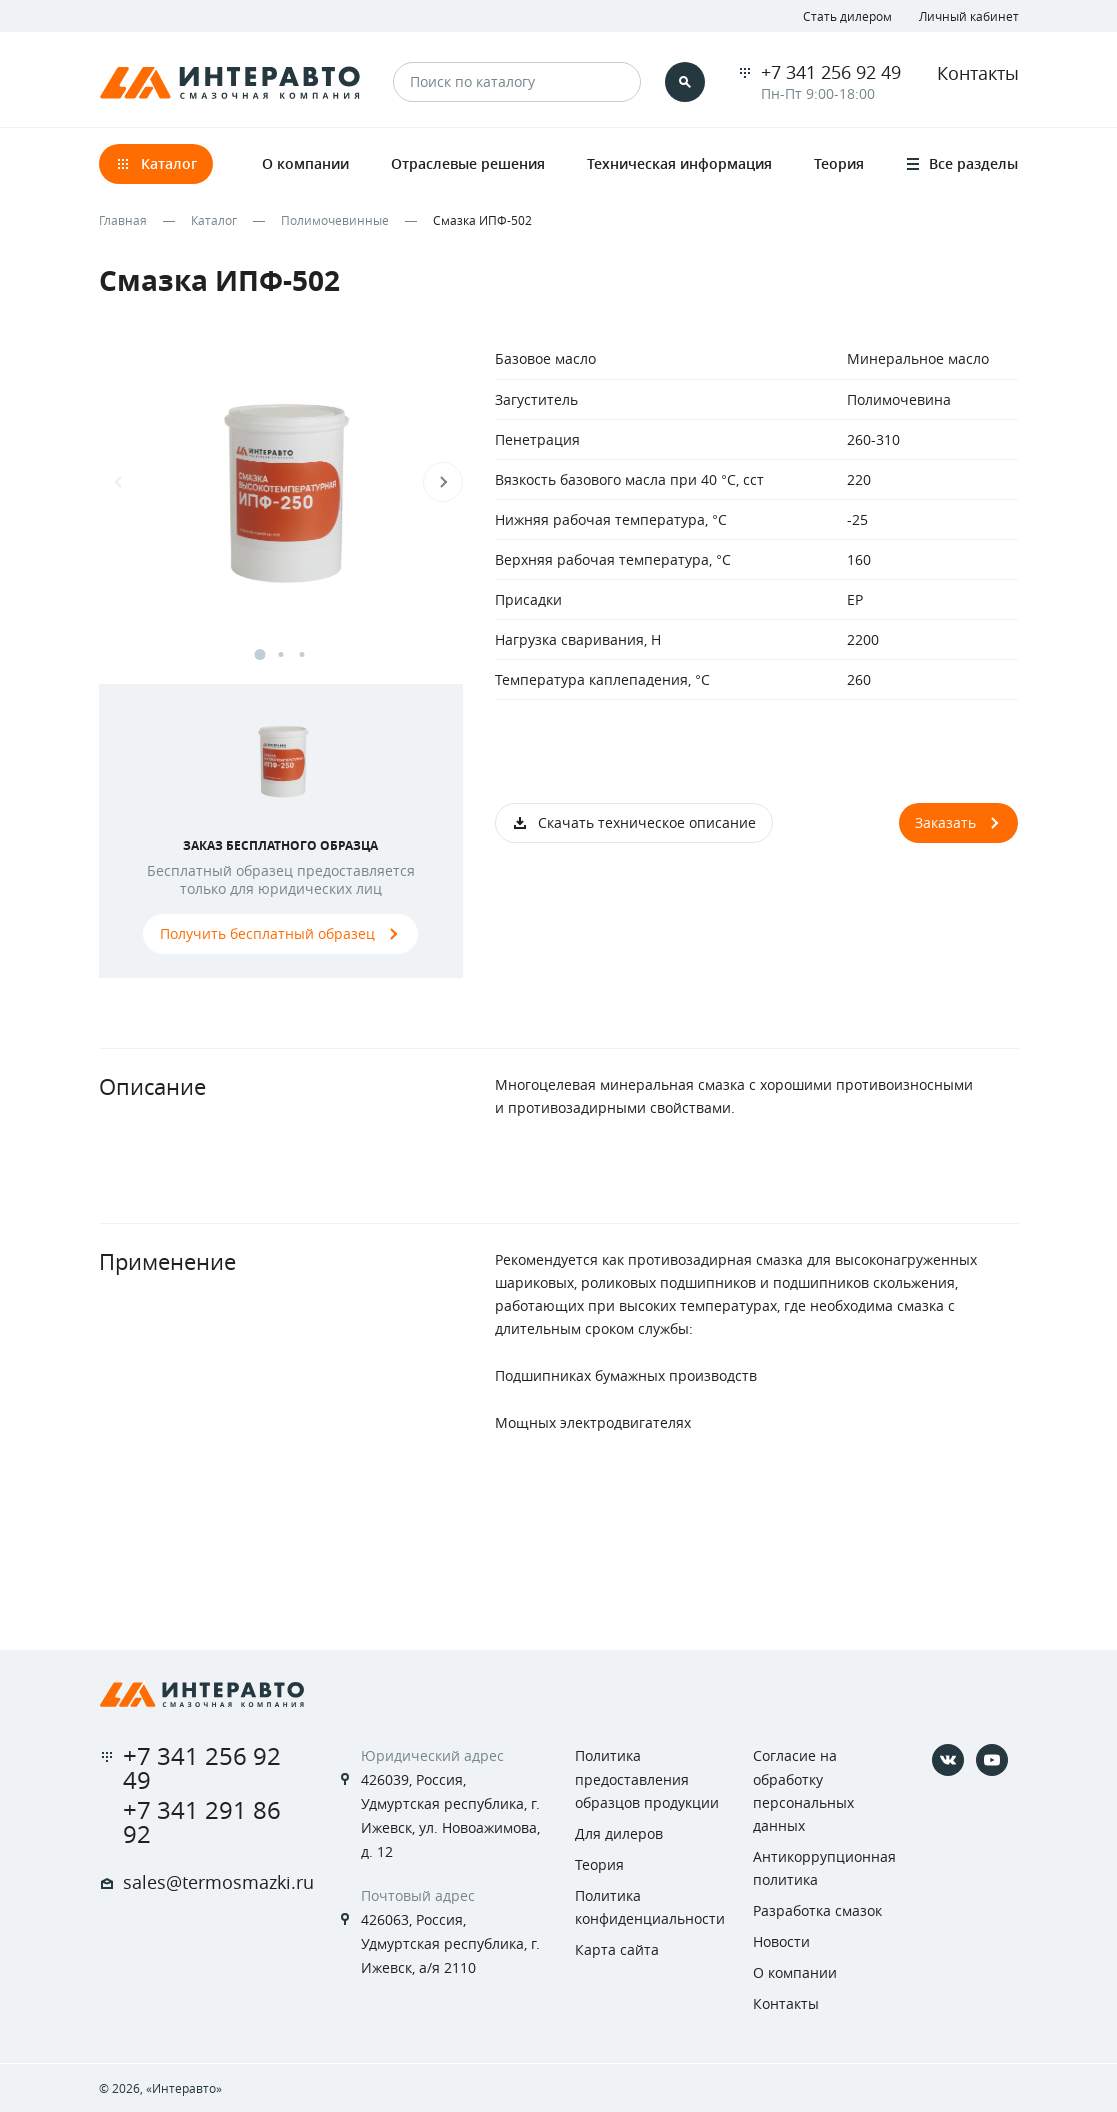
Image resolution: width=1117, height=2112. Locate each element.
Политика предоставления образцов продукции (647, 1778)
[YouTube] (992, 1760)
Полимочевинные (335, 220)
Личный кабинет (969, 16)
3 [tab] (301, 654)
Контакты (978, 73)
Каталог (214, 220)
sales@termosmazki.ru (218, 1882)
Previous (119, 482)
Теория (599, 1864)
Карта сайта (617, 1949)
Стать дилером (847, 16)
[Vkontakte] (948, 1760)
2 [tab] (280, 654)
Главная (123, 220)
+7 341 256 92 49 (831, 72)
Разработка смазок (817, 1910)
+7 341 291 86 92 (202, 1822)
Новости (781, 1941)
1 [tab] (259, 654)
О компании (795, 1972)
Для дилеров (619, 1833)
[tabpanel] (281, 501)
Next (443, 482)
